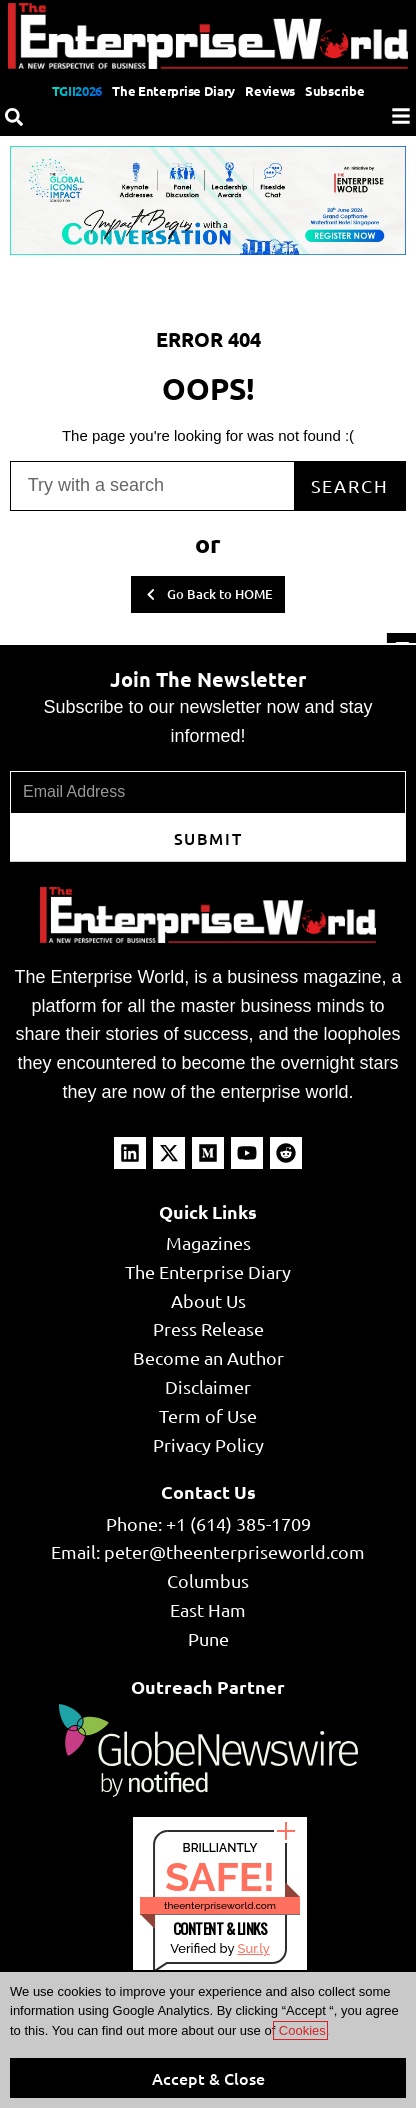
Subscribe (334, 90)
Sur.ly (253, 1948)
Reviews (270, 90)
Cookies (300, 2030)
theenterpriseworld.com (220, 1905)
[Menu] (401, 116)
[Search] (14, 117)
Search (350, 485)
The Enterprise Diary (173, 90)
